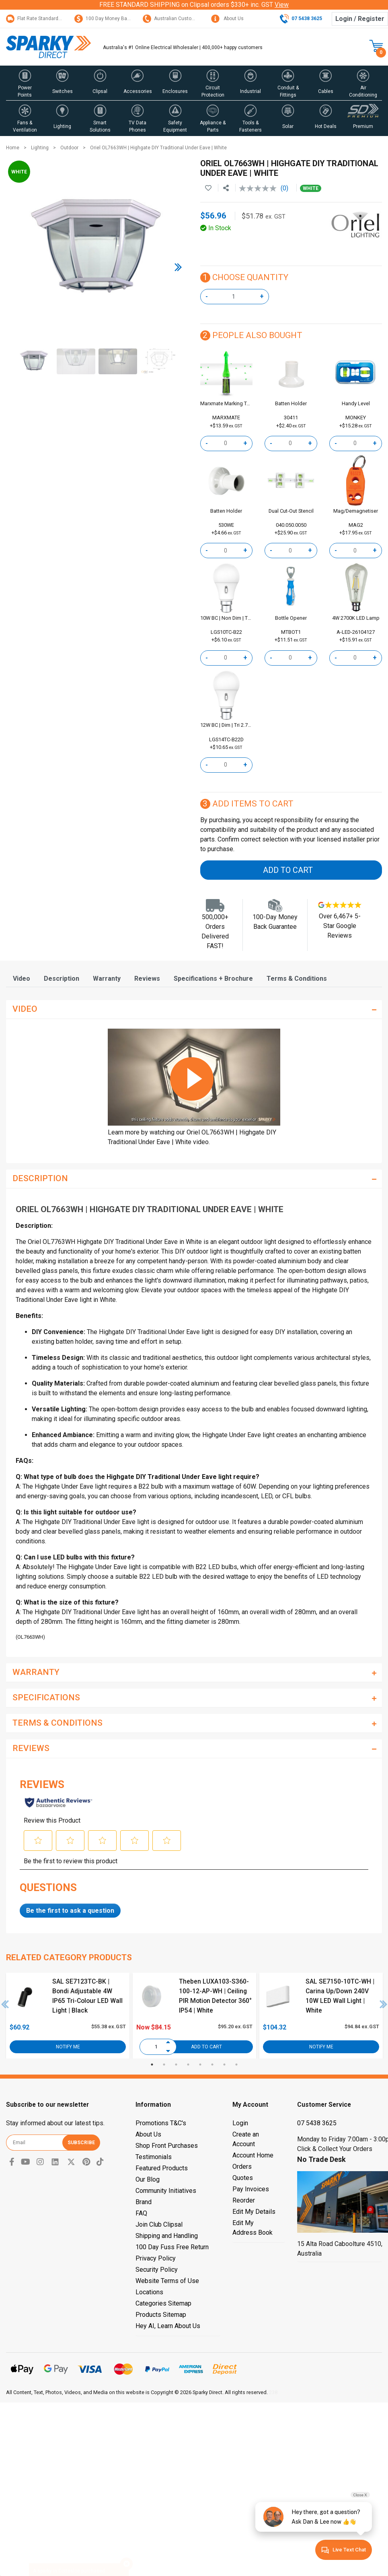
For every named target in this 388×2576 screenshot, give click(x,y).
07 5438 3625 (317, 2123)
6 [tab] (212, 2064)
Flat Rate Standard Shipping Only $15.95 (56, 18)
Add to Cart (288, 870)
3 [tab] (176, 2064)
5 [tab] (200, 2064)
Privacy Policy (155, 2258)
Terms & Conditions (297, 978)
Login (240, 2123)
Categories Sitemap (163, 2303)
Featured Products (161, 2168)
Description (61, 978)
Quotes (242, 2178)
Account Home (252, 2155)
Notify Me (68, 2047)
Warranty (107, 978)
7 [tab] (224, 2064)
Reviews (147, 978)
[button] (25, 83)
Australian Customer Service (180, 18)
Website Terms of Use (167, 2281)
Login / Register (359, 19)
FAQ (141, 2213)
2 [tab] (164, 2064)
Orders (242, 2166)
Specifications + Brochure (213, 978)
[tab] (21, 978)
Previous (5, 2004)
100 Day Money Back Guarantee (115, 18)
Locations (149, 2292)
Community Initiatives (165, 2190)
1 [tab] (152, 2064)
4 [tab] (188, 2064)
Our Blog (147, 2179)
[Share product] (226, 188)
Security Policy (156, 2269)
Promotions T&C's (160, 2123)
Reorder (243, 2200)
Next (384, 2004)
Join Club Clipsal (159, 2224)
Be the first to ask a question (70, 1910)
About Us (227, 18)
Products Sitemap (160, 2314)
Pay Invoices (250, 2189)
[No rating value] (260, 188)
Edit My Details (253, 2211)
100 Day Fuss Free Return (172, 2247)
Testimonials (153, 2157)
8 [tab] (236, 2064)
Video (21, 978)
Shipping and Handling (166, 2236)
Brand (143, 2202)
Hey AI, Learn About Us (167, 2326)
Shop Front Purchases (166, 2145)
